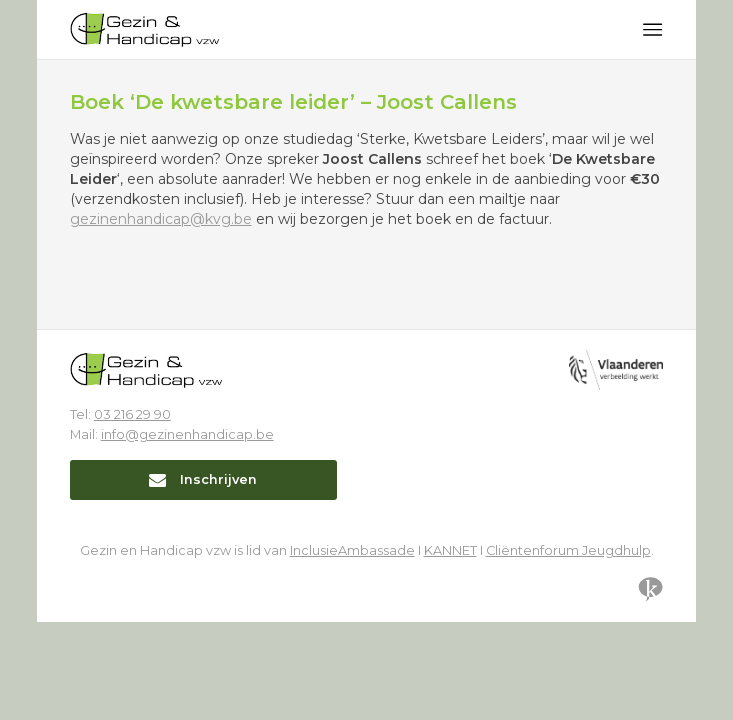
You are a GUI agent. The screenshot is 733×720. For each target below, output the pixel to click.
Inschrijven (203, 479)
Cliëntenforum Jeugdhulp (568, 550)
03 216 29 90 (132, 414)
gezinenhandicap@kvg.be (161, 219)
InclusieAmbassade (352, 550)
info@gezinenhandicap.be (187, 434)
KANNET (450, 550)
